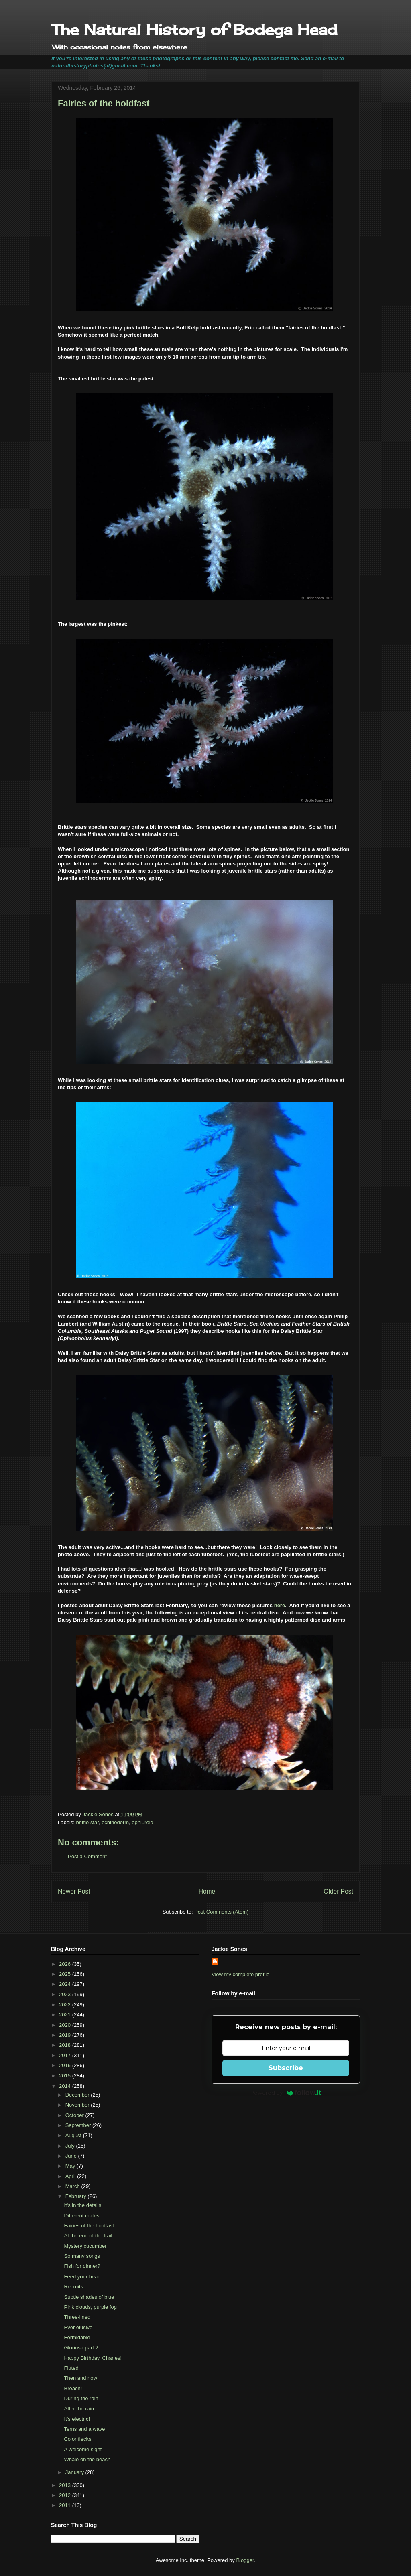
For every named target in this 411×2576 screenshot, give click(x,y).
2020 (65, 2025)
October (75, 2115)
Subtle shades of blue (89, 2297)
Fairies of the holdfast (89, 2226)
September (78, 2125)
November (78, 2105)
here (279, 1605)
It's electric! (77, 2419)
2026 (65, 1964)
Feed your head (82, 2277)
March (73, 2186)
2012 (65, 2495)
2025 (65, 1974)
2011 (65, 2505)
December (78, 2095)
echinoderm (115, 1822)
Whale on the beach (87, 2459)
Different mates (81, 2216)
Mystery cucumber (85, 2246)
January (75, 2472)
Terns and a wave (84, 2429)
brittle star (87, 1822)
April (71, 2176)
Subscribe (286, 2068)
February (76, 2196)
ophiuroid (142, 1822)
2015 (65, 2076)
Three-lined (77, 2317)
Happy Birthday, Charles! (93, 2358)
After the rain (79, 2408)
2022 (65, 2005)
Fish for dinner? (82, 2266)
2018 (65, 2045)
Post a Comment (87, 1856)
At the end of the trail (88, 2236)
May (71, 2166)
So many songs (82, 2256)
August (74, 2135)
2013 (65, 2485)
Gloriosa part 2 (81, 2348)
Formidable (77, 2337)
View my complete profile (240, 1974)
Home (207, 1891)
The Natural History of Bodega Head (194, 30)
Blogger (245, 2560)
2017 (65, 2055)
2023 (65, 1994)
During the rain (81, 2398)
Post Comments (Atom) (221, 1912)
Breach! (73, 2388)
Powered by (285, 2092)
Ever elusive (78, 2327)
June (71, 2156)
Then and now (80, 2378)
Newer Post (74, 1891)
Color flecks (77, 2439)
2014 (65, 2086)
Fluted (71, 2368)
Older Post (338, 1891)
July (70, 2146)
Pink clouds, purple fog (90, 2307)
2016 (65, 2065)
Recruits (73, 2287)
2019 (65, 2035)
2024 (65, 1984)
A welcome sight (83, 2449)
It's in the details (82, 2205)
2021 (65, 2015)
